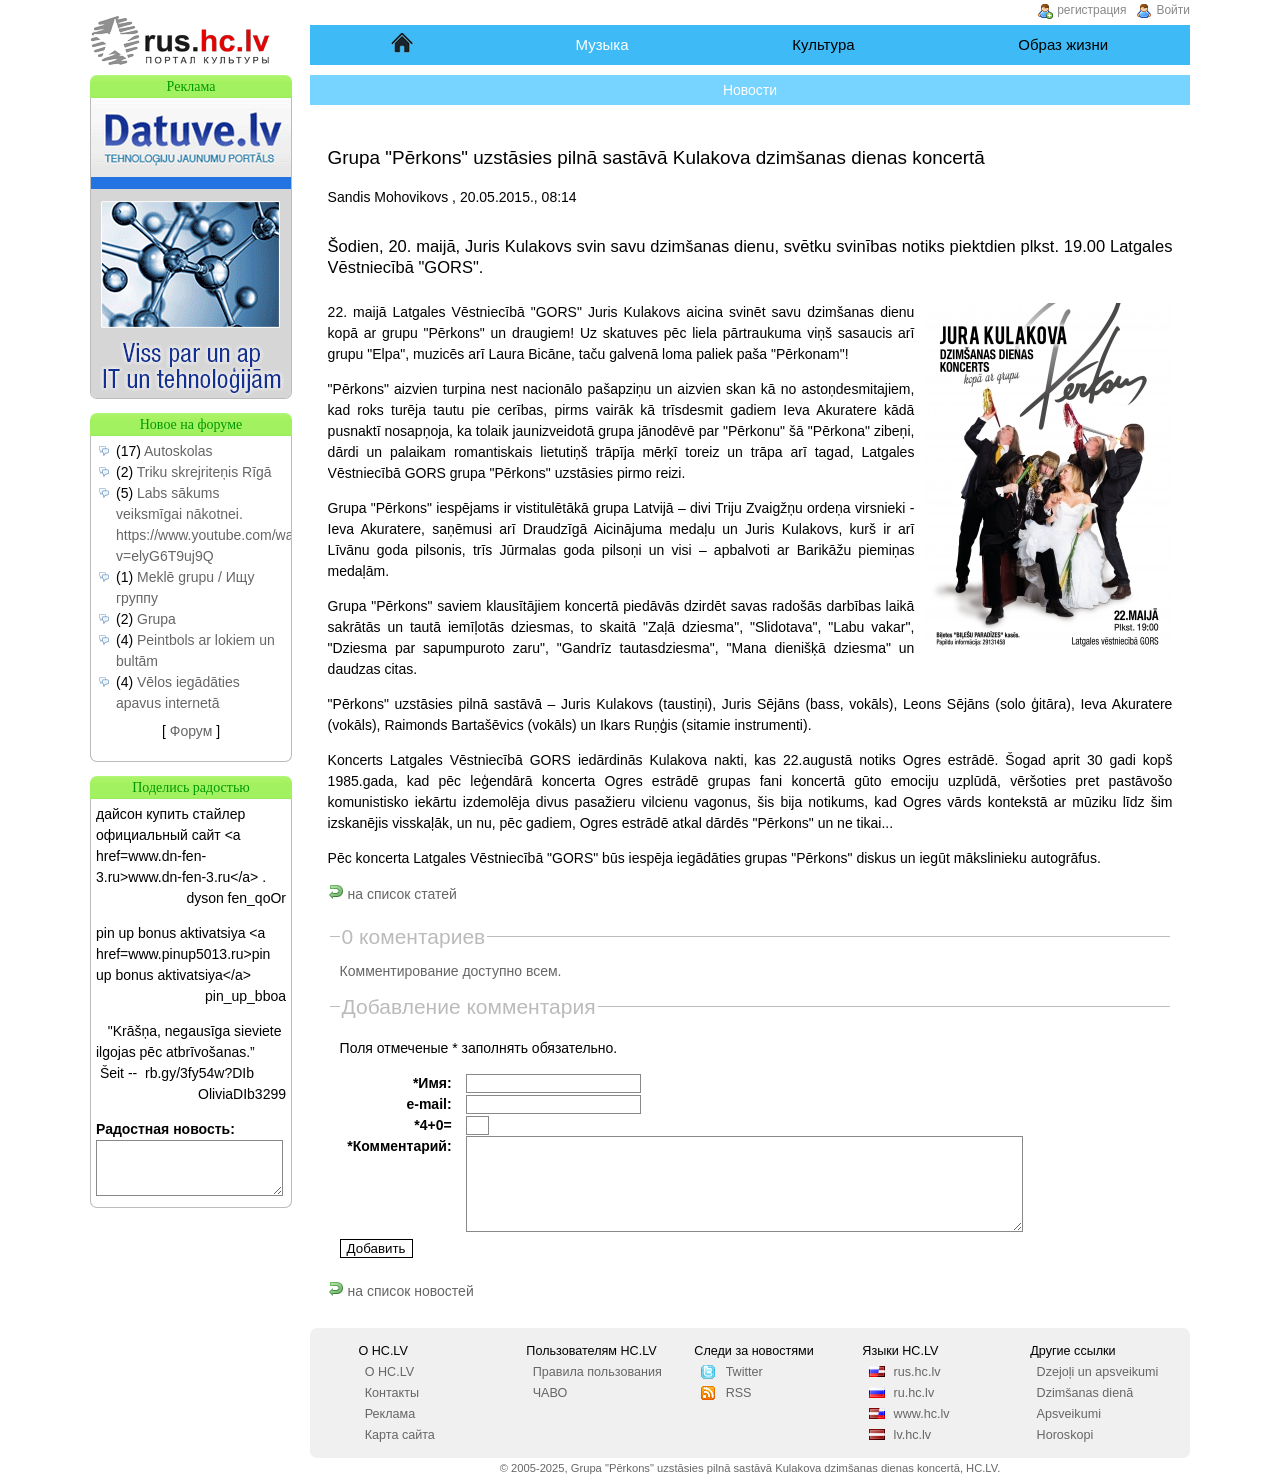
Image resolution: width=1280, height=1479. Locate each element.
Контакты (392, 1393)
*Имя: (432, 1083)
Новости (750, 90)
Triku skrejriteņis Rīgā (204, 472)
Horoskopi (1065, 1435)
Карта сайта (400, 1435)
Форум (191, 731)
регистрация (1091, 10)
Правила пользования (597, 1372)
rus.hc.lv (917, 1372)
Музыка (602, 44)
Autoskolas (178, 451)
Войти (1173, 10)
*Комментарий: (399, 1146)
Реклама (390, 1414)
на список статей (392, 894)
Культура (823, 44)
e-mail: (428, 1104)
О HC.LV (389, 1372)
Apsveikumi (1069, 1414)
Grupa (156, 619)
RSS (739, 1393)
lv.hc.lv (913, 1435)
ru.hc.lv (914, 1393)
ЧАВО (550, 1393)
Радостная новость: (165, 1129)
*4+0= (432, 1125)
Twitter (744, 1372)
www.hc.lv (922, 1414)
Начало (403, 44)
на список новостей (401, 1291)
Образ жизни (1063, 44)
